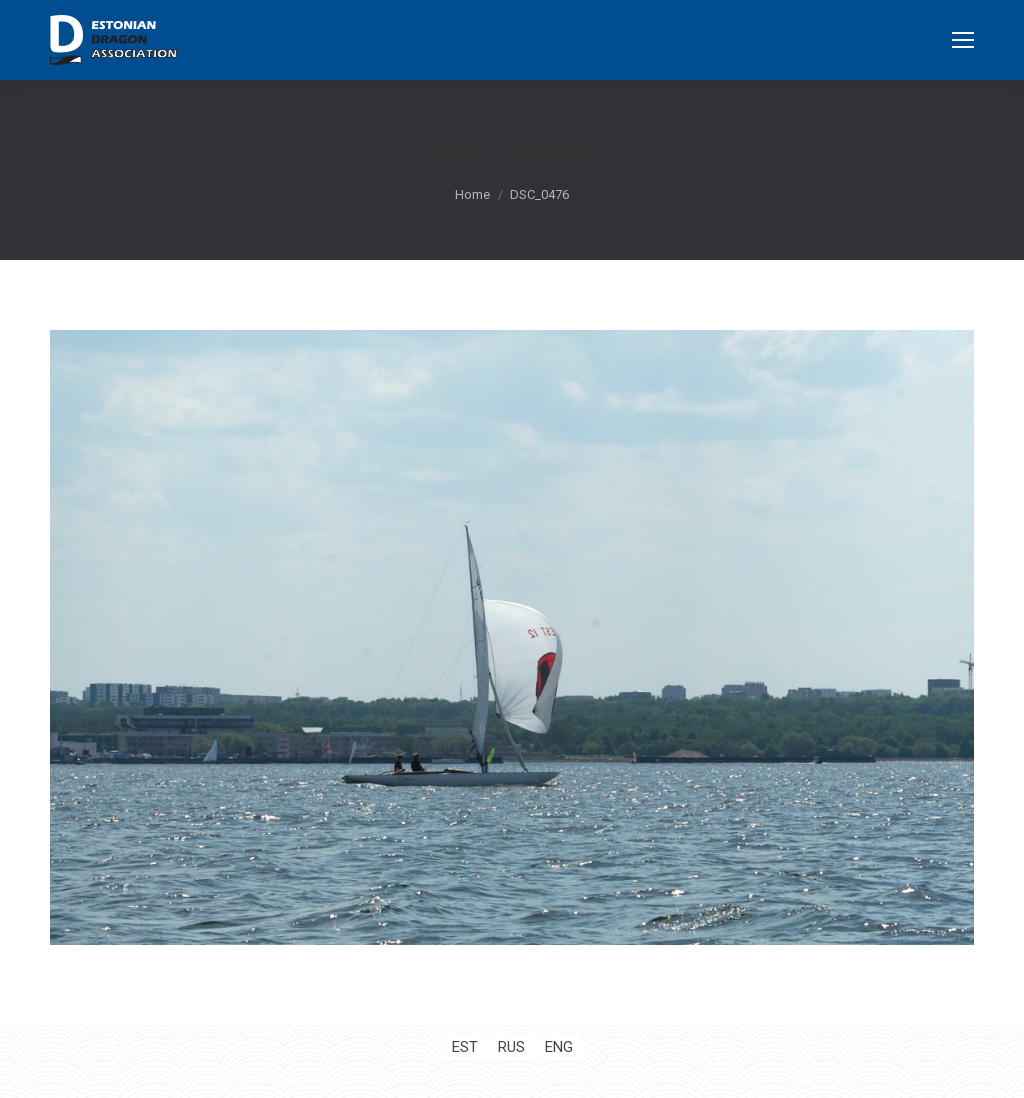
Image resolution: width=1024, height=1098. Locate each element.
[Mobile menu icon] (963, 40)
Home (472, 194)
